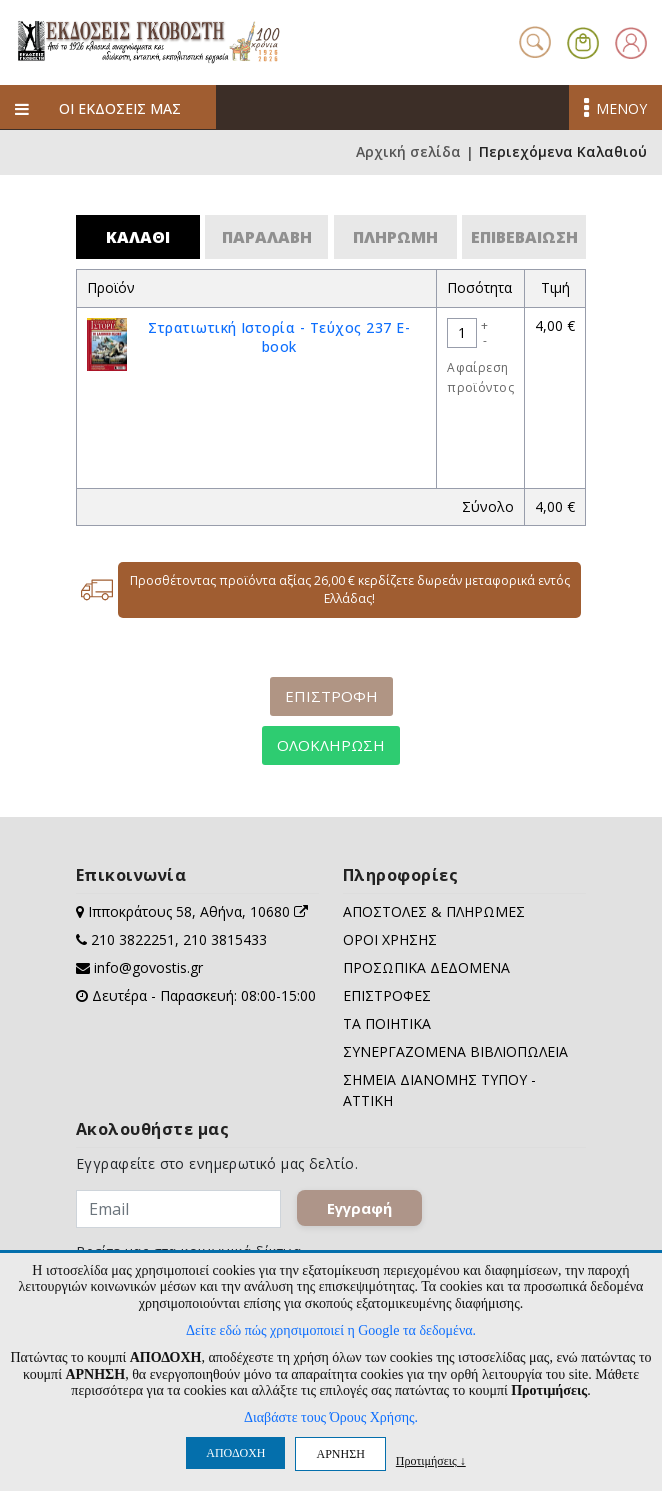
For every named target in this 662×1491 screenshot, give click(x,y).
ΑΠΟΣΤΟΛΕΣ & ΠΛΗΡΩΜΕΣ (434, 911)
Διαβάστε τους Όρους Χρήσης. (331, 1417)
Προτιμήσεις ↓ (431, 1460)
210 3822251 (133, 939)
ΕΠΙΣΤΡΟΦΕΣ (387, 995)
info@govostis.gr (148, 967)
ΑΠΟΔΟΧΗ (235, 1453)
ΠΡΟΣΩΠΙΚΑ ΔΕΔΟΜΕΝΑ (426, 967)
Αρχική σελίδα (408, 152)
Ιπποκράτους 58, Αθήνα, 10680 (198, 911)
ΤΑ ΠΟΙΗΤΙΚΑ (387, 1023)
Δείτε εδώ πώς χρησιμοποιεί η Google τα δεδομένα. (331, 1330)
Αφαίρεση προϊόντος (480, 377)
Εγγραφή (359, 1208)
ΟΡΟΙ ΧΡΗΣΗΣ (390, 939)
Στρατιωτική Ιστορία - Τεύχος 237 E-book (279, 337)
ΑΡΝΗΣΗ (340, 1454)
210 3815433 (225, 939)
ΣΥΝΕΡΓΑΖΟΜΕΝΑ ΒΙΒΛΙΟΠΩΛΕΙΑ (455, 1051)
